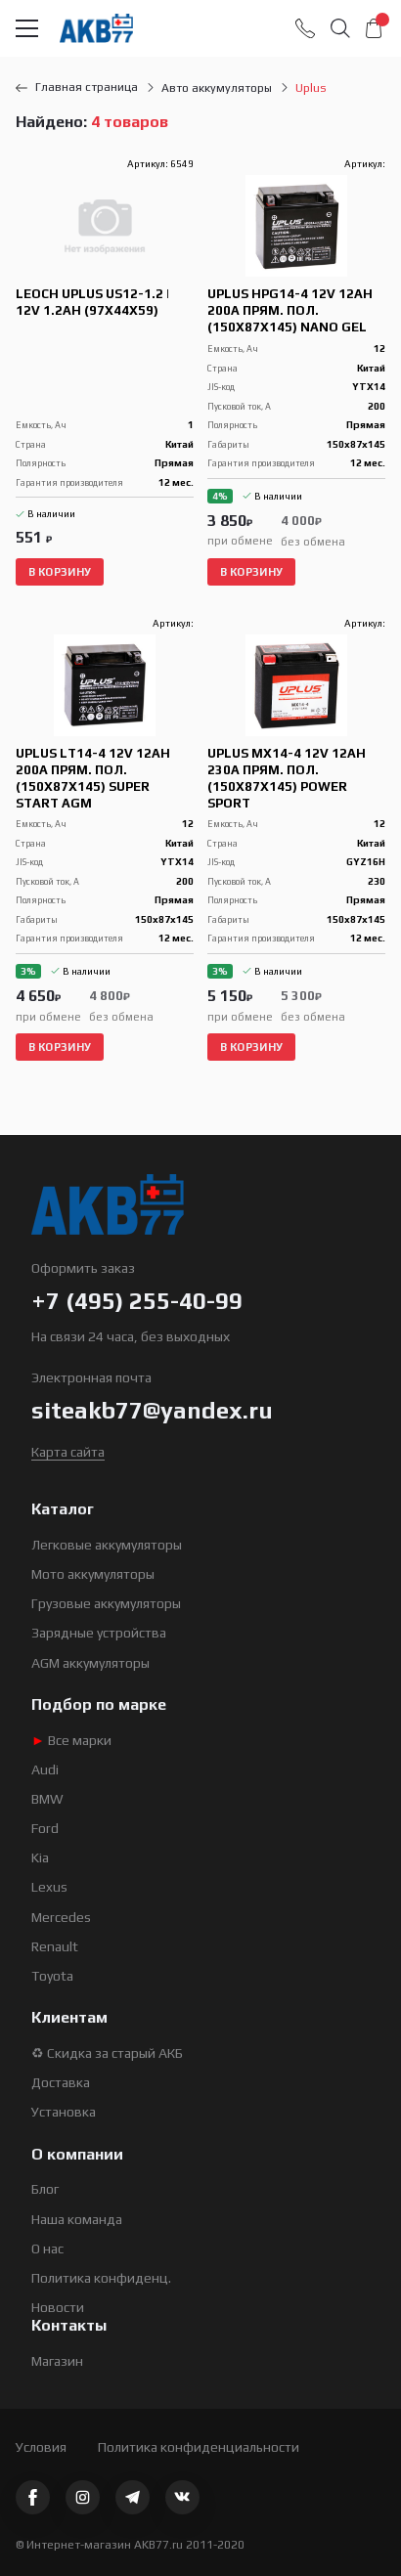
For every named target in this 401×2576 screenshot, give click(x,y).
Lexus (49, 1887)
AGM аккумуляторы (90, 1663)
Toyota (52, 1976)
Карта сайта (68, 1452)
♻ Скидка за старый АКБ (107, 2053)
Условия (41, 2447)
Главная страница (77, 87)
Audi (45, 1769)
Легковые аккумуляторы (106, 1544)
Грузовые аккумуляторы (106, 1603)
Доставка (60, 2082)
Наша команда (76, 2219)
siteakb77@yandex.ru (152, 1410)
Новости (57, 2307)
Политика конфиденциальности (198, 2447)
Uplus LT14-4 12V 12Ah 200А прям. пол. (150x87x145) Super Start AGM (93, 778)
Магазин (57, 2361)
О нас (47, 2248)
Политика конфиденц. (101, 2278)
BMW (47, 1799)
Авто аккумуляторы (216, 88)
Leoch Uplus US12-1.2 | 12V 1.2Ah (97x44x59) (92, 302)
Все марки (71, 1740)
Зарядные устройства (98, 1632)
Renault (54, 1946)
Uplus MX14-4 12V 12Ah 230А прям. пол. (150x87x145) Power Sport (286, 778)
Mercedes (61, 1917)
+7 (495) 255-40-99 (137, 1301)
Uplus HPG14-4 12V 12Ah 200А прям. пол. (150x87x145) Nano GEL (290, 310)
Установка (63, 2111)
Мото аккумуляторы (93, 1574)
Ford (45, 1828)
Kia (40, 1857)
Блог (45, 2189)
